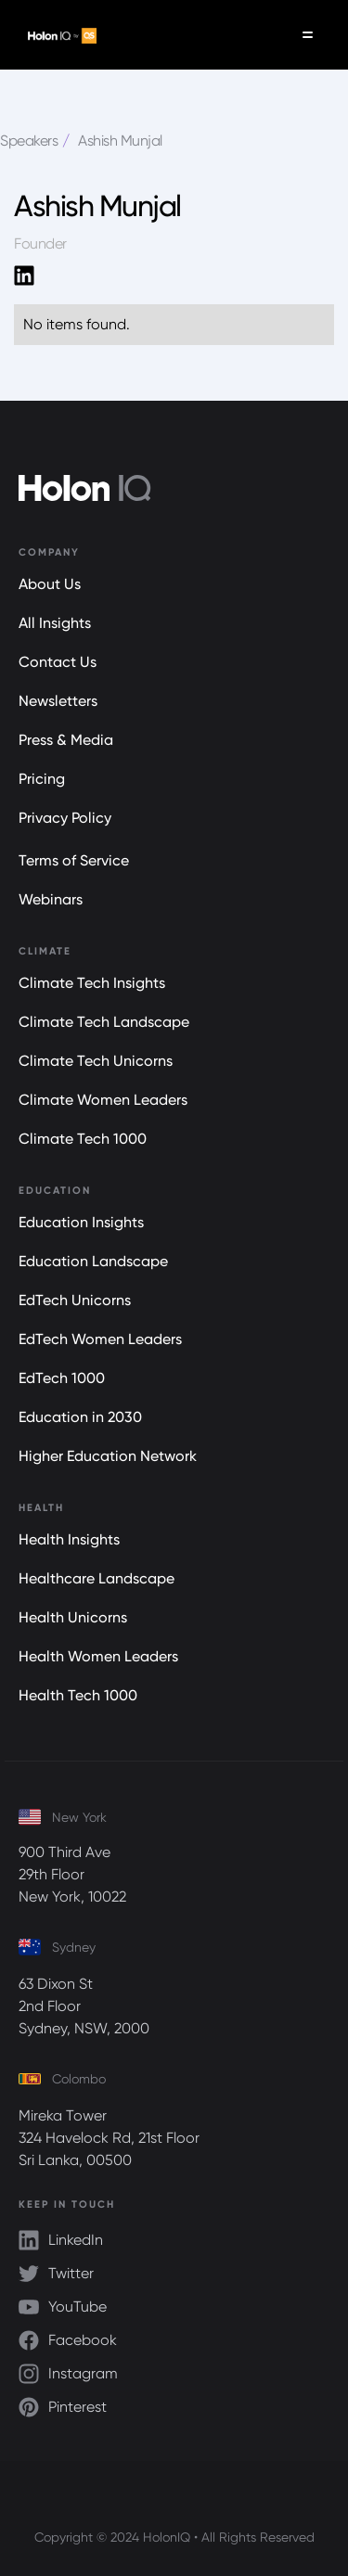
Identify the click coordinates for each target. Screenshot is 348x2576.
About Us (50, 584)
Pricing (42, 779)
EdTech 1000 (62, 1378)
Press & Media (66, 740)
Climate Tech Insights (92, 983)
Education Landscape (93, 1261)
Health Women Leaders (98, 1656)
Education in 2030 (80, 1417)
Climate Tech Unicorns (96, 1061)
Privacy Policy (65, 818)
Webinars (51, 899)
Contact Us (58, 662)
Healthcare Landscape (96, 1578)
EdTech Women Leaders (100, 1339)
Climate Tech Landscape (104, 1022)
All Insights (55, 623)
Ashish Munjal (120, 140)
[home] (58, 35)
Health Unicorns (73, 1617)
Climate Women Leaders (103, 1100)
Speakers (29, 140)
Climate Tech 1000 (83, 1138)
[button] (307, 35)
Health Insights (69, 1539)
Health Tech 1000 (78, 1695)
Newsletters (58, 701)
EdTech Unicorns (75, 1300)
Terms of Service (74, 860)
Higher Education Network (108, 1456)
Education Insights (81, 1222)
